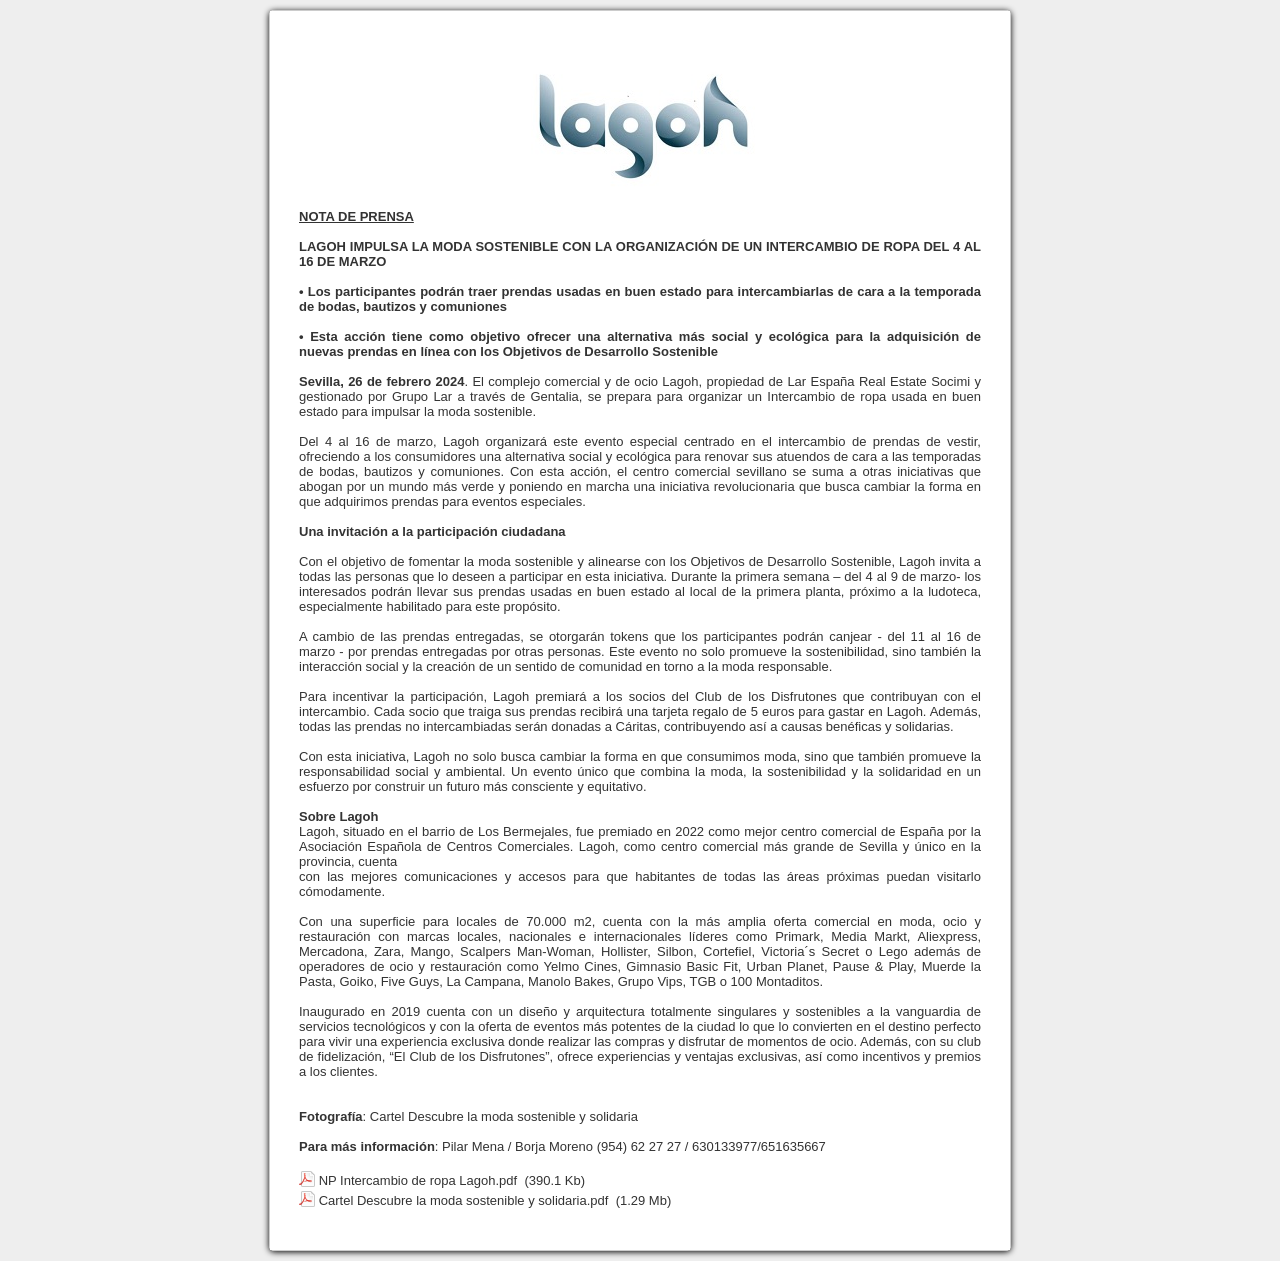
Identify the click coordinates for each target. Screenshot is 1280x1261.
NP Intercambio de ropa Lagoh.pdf (418, 1180)
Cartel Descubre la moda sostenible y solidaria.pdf (464, 1200)
